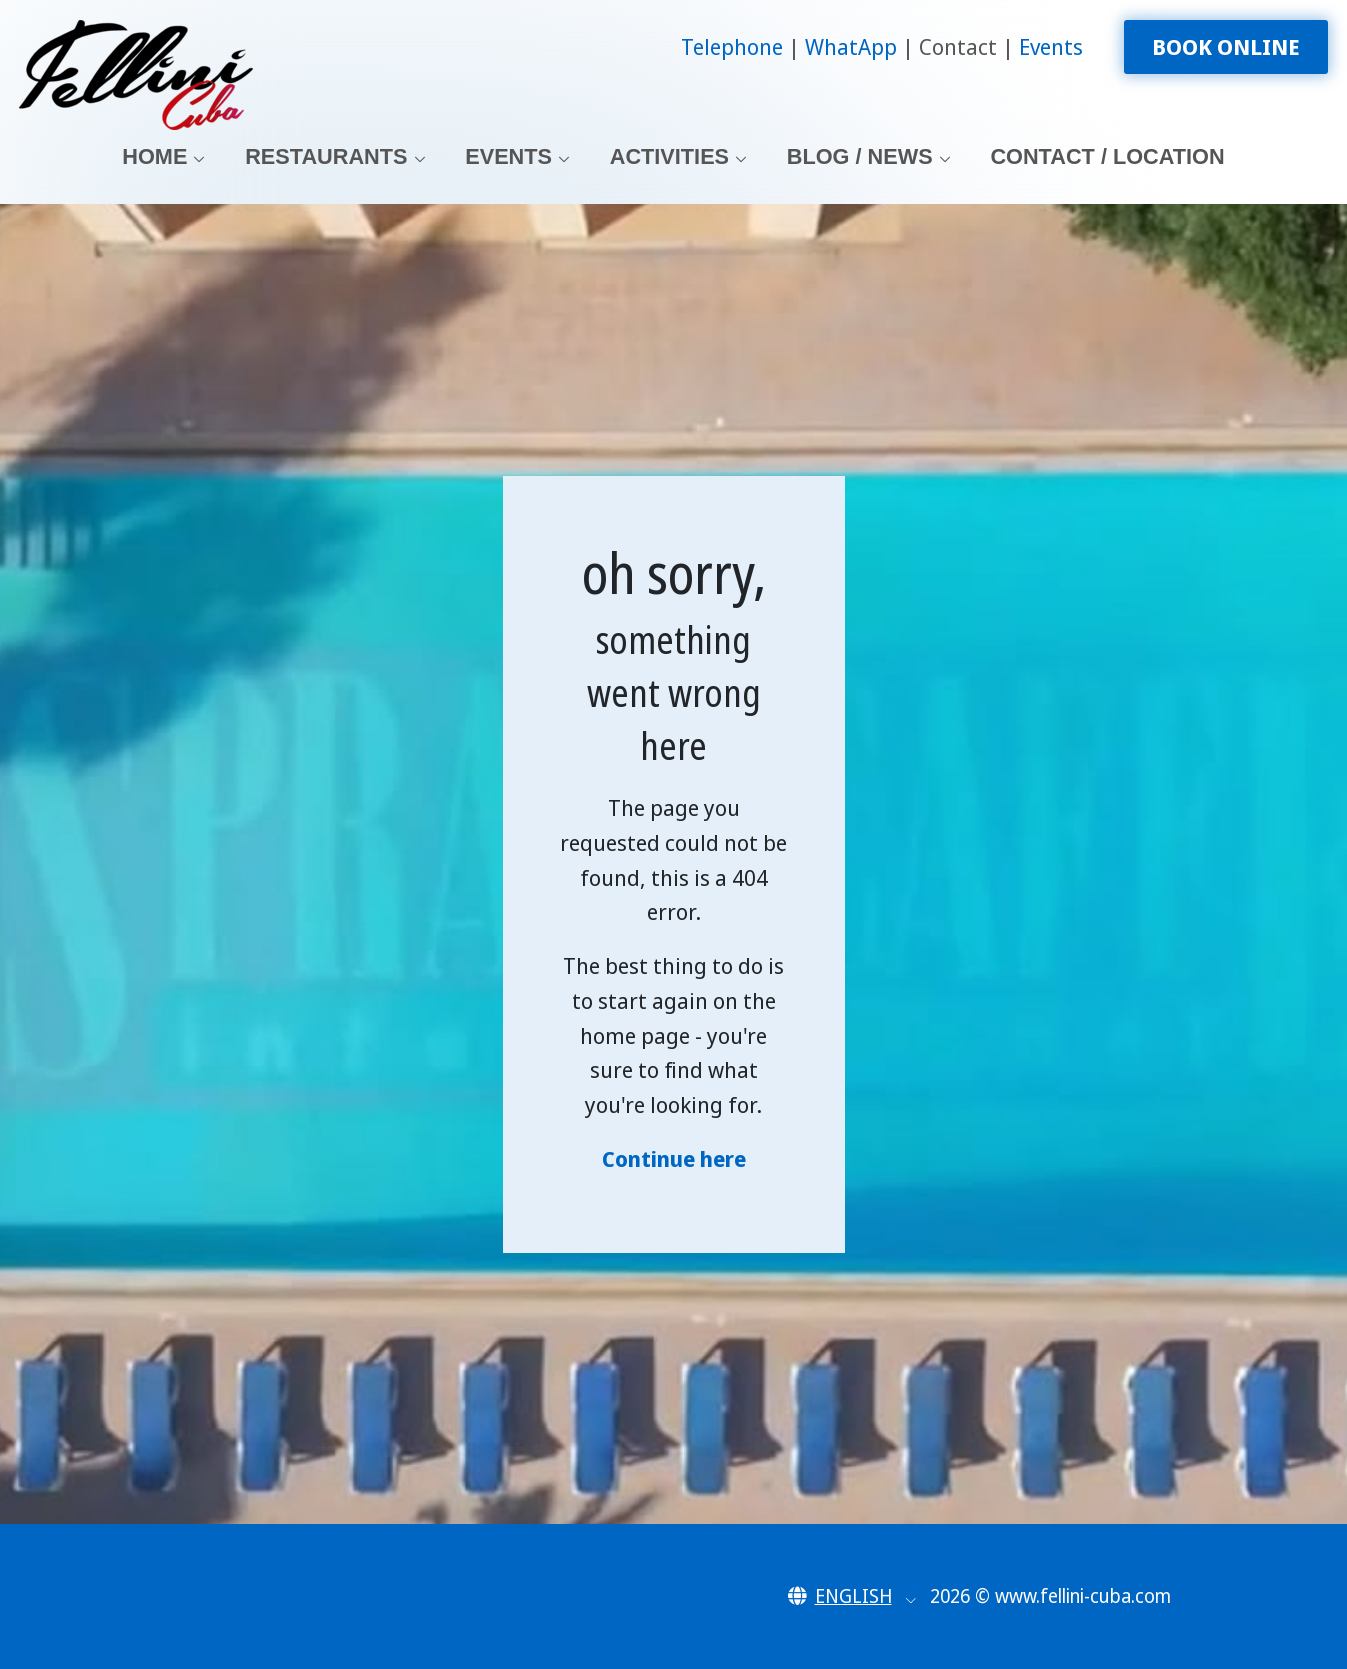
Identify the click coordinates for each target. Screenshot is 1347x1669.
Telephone (734, 46)
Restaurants (326, 156)
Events (1051, 46)
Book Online (1226, 46)
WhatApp (853, 46)
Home (154, 156)
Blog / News (860, 156)
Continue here (674, 1158)
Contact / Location (1107, 156)
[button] (852, 1596)
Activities (669, 156)
